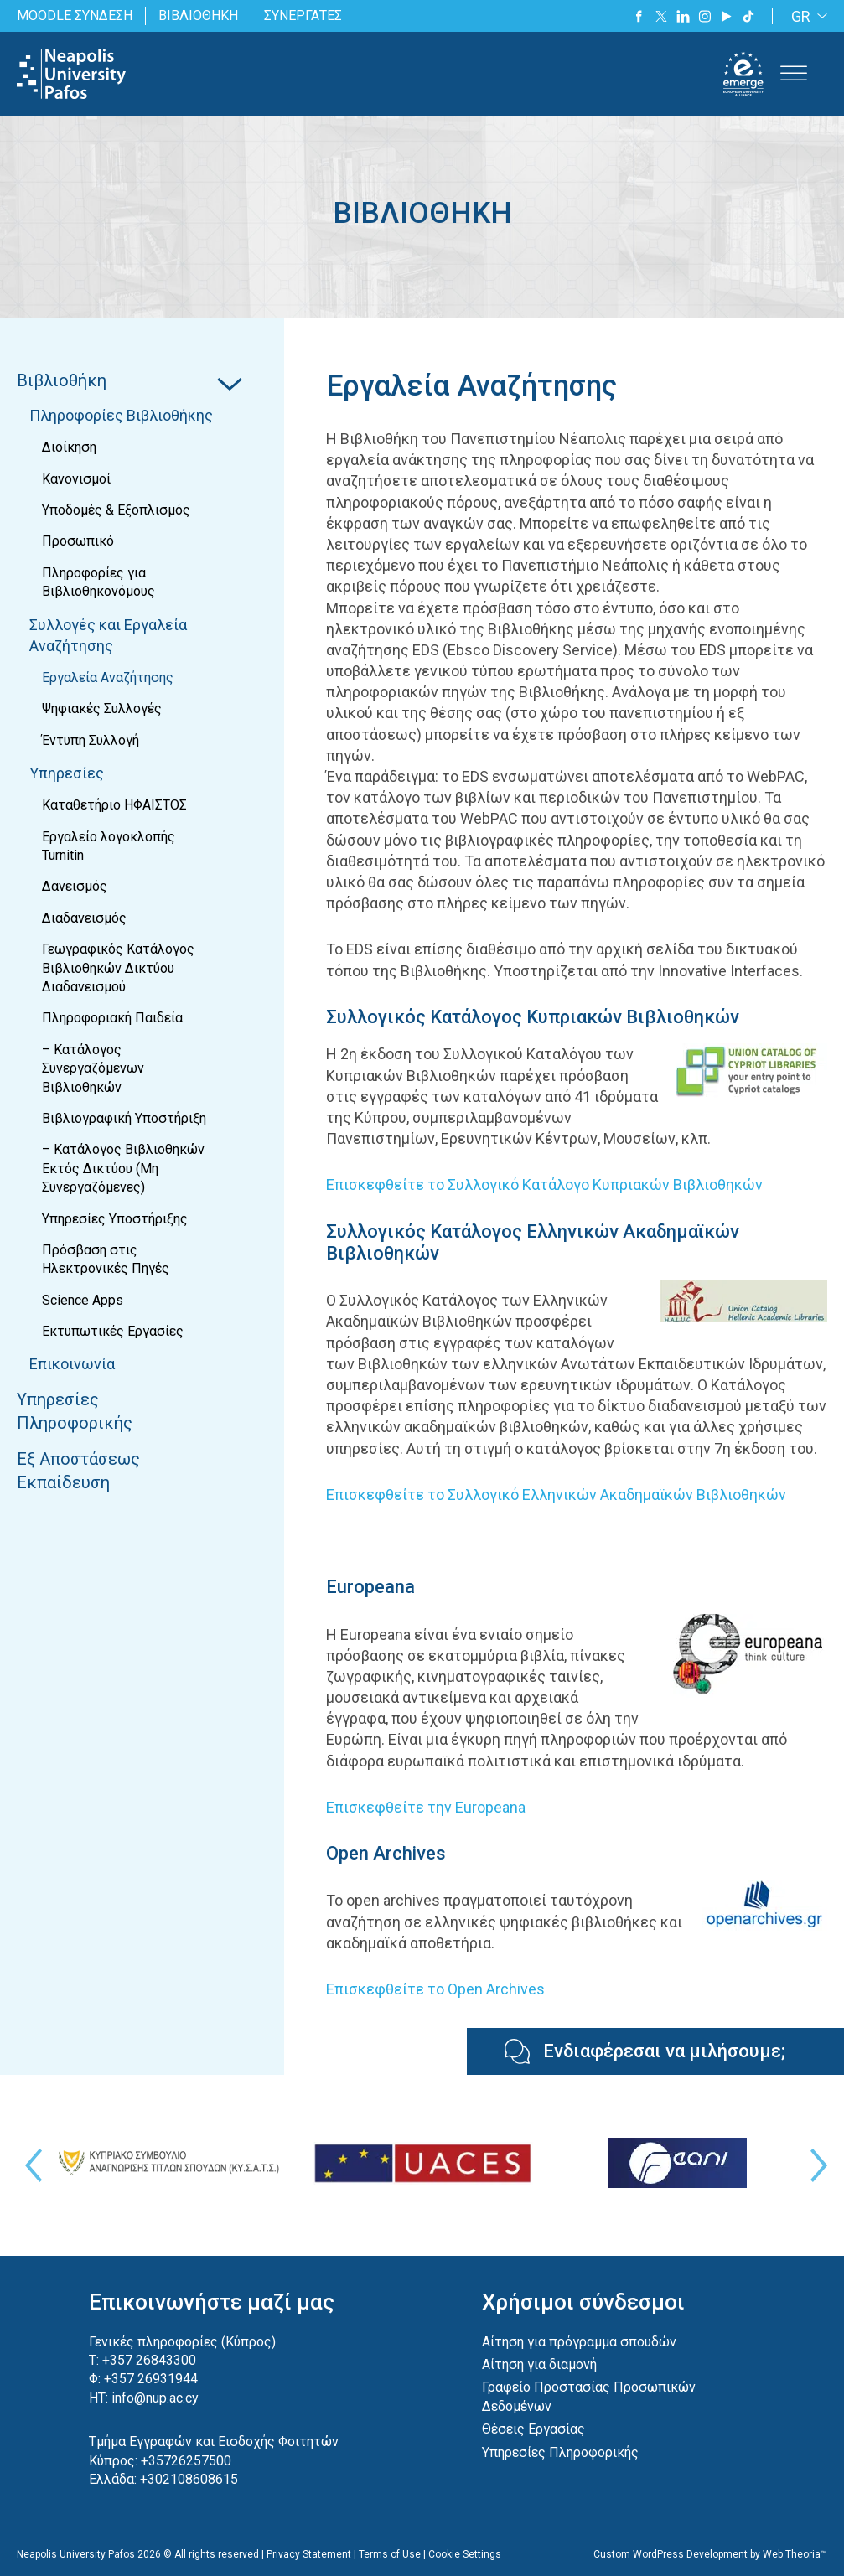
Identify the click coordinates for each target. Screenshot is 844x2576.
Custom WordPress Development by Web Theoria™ (710, 2554)
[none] (806, 16)
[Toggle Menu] (793, 74)
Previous (29, 2165)
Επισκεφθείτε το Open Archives (435, 1989)
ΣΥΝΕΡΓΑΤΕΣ (303, 15)
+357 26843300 (149, 2360)
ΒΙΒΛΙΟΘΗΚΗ (198, 15)
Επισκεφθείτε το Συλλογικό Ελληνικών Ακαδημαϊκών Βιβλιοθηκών (556, 1494)
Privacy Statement (309, 2554)
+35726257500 (186, 2461)
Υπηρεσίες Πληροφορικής (560, 2452)
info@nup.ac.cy (155, 2398)
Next (814, 2165)
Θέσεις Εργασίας (533, 2429)
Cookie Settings (464, 2554)
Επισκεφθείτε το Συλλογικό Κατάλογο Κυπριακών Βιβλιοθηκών (544, 1184)
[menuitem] (806, 16)
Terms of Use (390, 2554)
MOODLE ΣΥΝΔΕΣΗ (74, 15)
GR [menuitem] (800, 16)
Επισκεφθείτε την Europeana (426, 1807)
